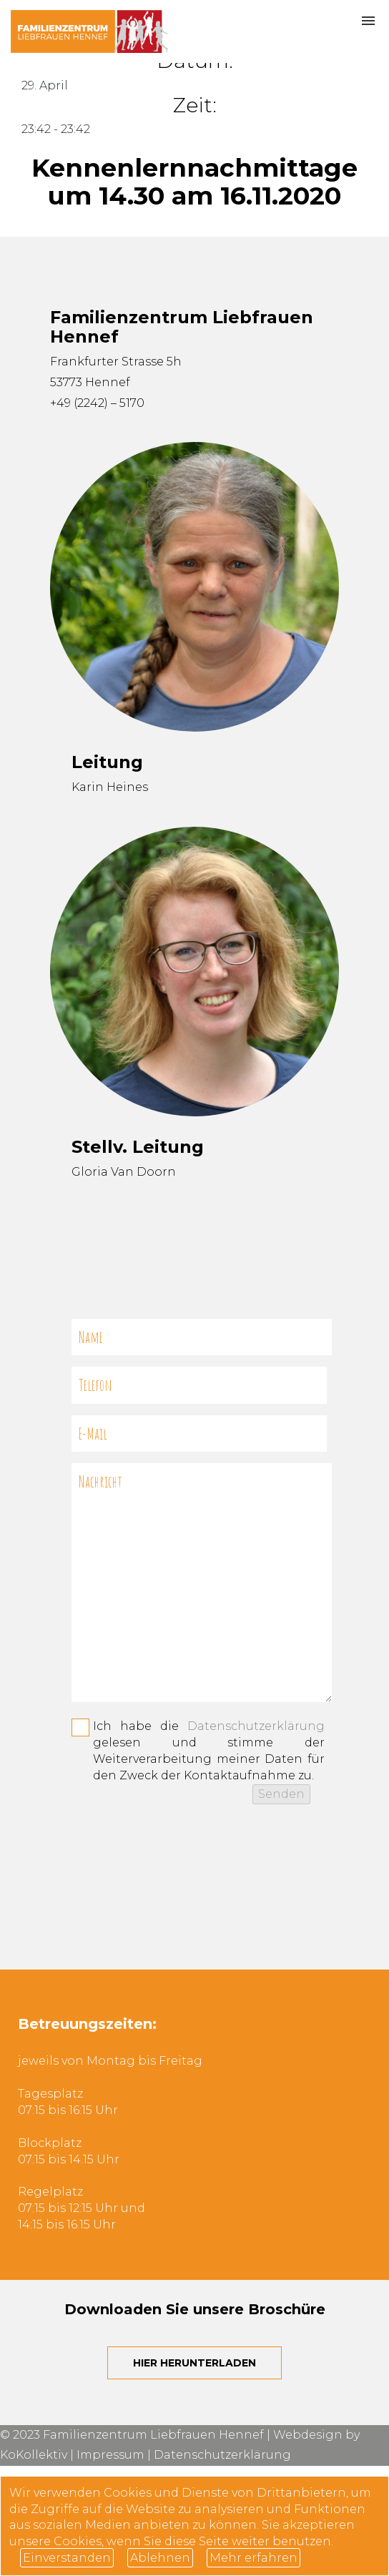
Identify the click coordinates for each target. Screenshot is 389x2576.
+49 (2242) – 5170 (97, 403)
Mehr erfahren (253, 2558)
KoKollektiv (33, 2455)
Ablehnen (160, 2558)
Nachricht (202, 1582)
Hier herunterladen (194, 2362)
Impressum (110, 2455)
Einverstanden (67, 2558)
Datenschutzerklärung (256, 1726)
